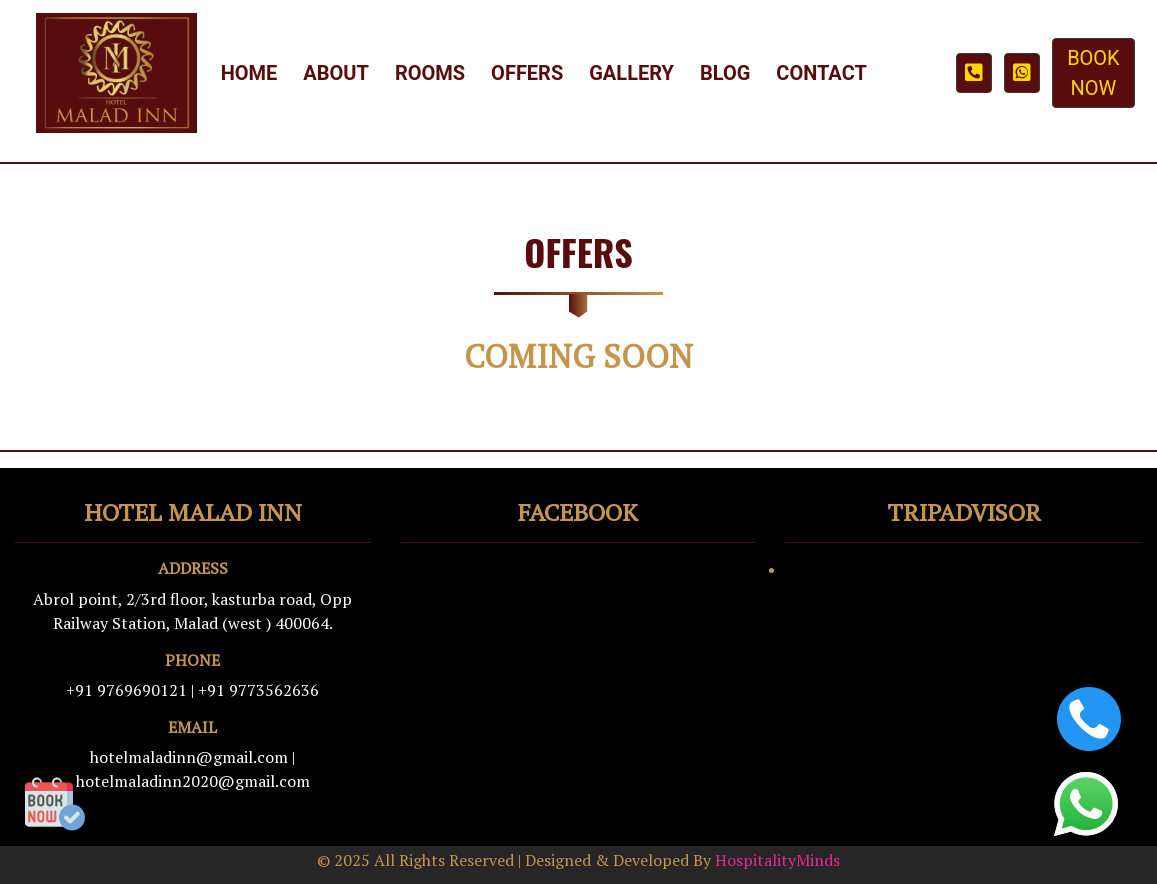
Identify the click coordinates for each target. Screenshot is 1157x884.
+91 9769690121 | (130, 690)
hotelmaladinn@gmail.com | (192, 757)
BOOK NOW (1093, 73)
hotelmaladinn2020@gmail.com (193, 781)
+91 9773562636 (258, 690)
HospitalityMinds (777, 860)
